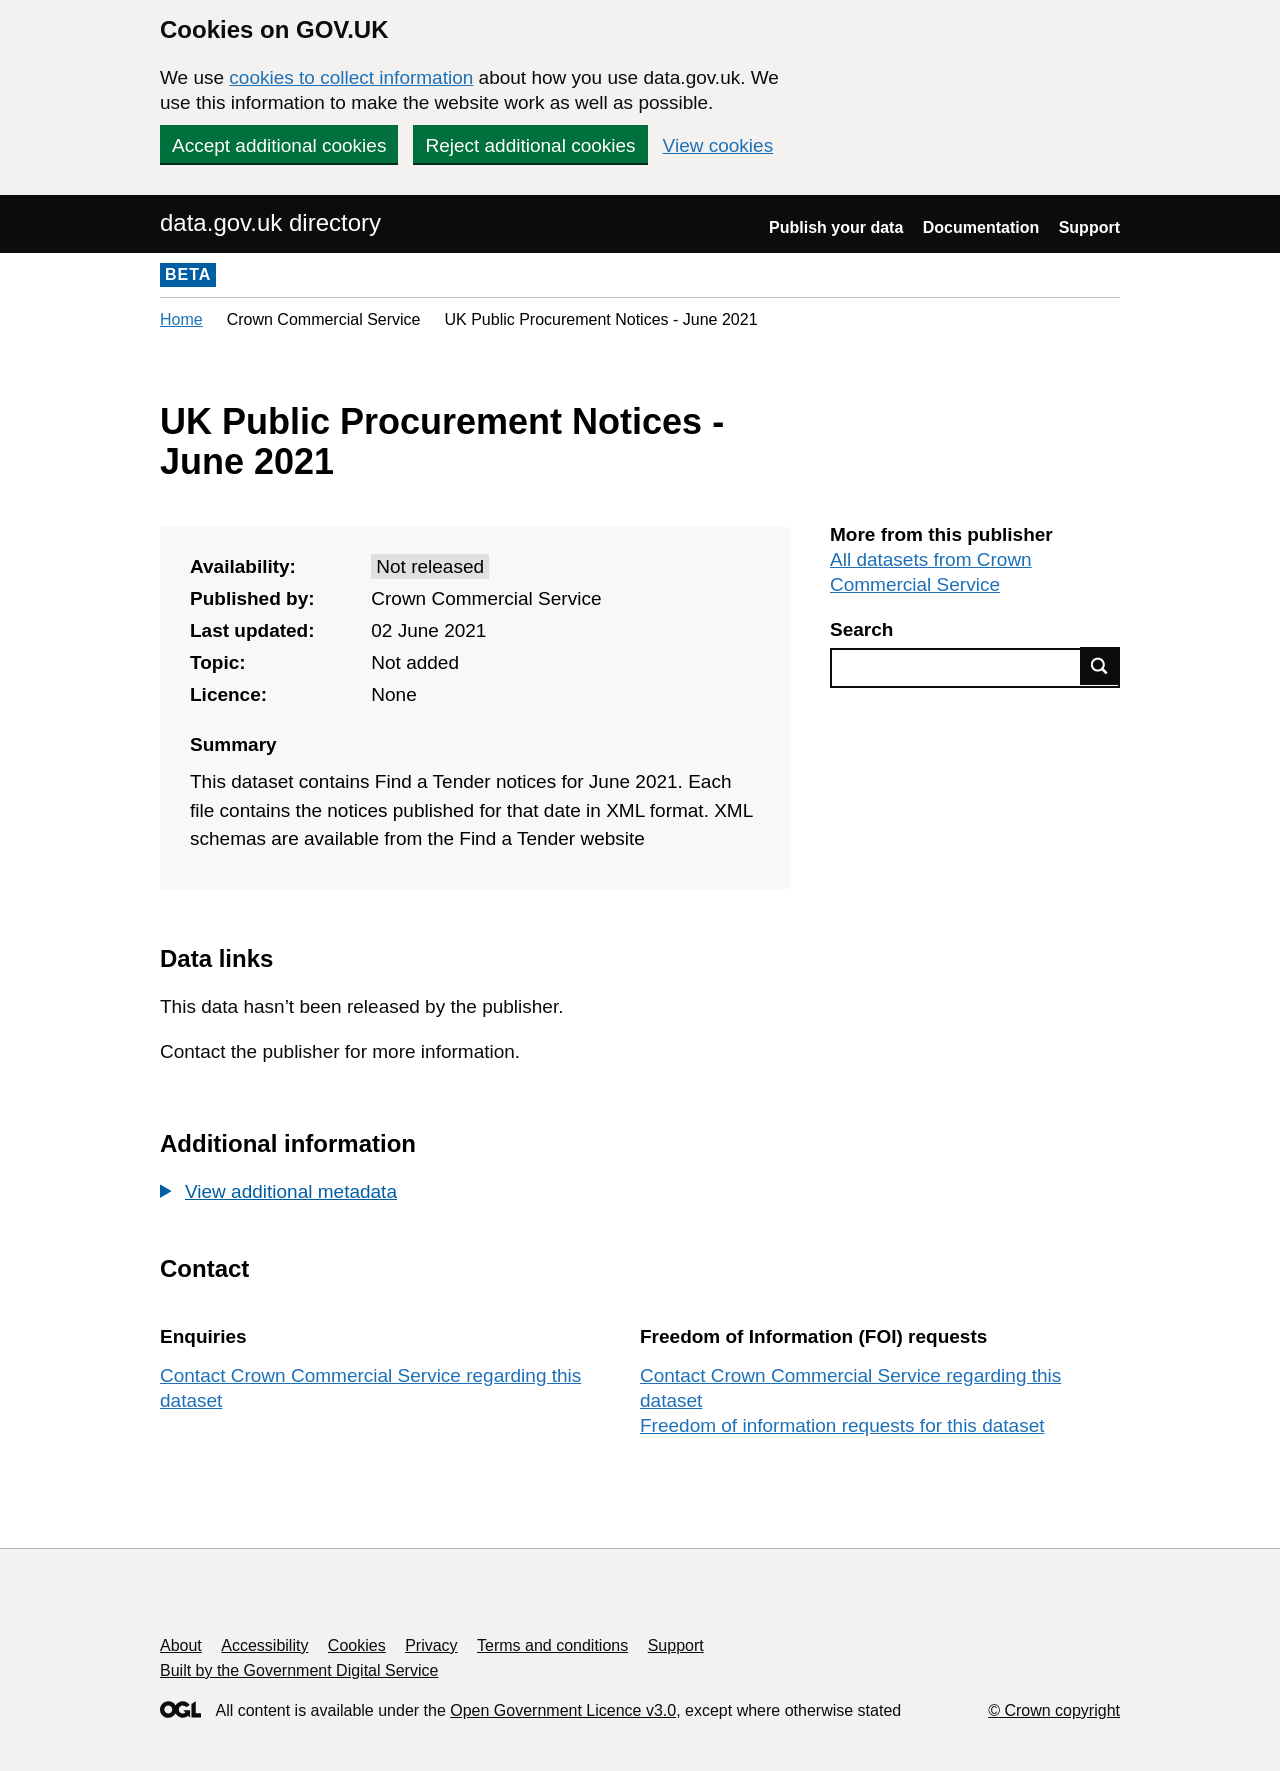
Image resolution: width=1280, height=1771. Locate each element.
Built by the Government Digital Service (299, 1670)
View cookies (718, 145)
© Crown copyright (1054, 1710)
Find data (1100, 666)
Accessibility (264, 1645)
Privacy (431, 1645)
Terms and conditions (552, 1645)
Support (1089, 227)
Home (181, 319)
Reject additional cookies (530, 145)
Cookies (357, 1645)
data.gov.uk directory (270, 222)
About (181, 1645)
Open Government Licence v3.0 (563, 1710)
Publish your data (836, 227)
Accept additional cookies (279, 145)
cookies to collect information (351, 77)
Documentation (981, 227)
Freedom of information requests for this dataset (842, 1425)
